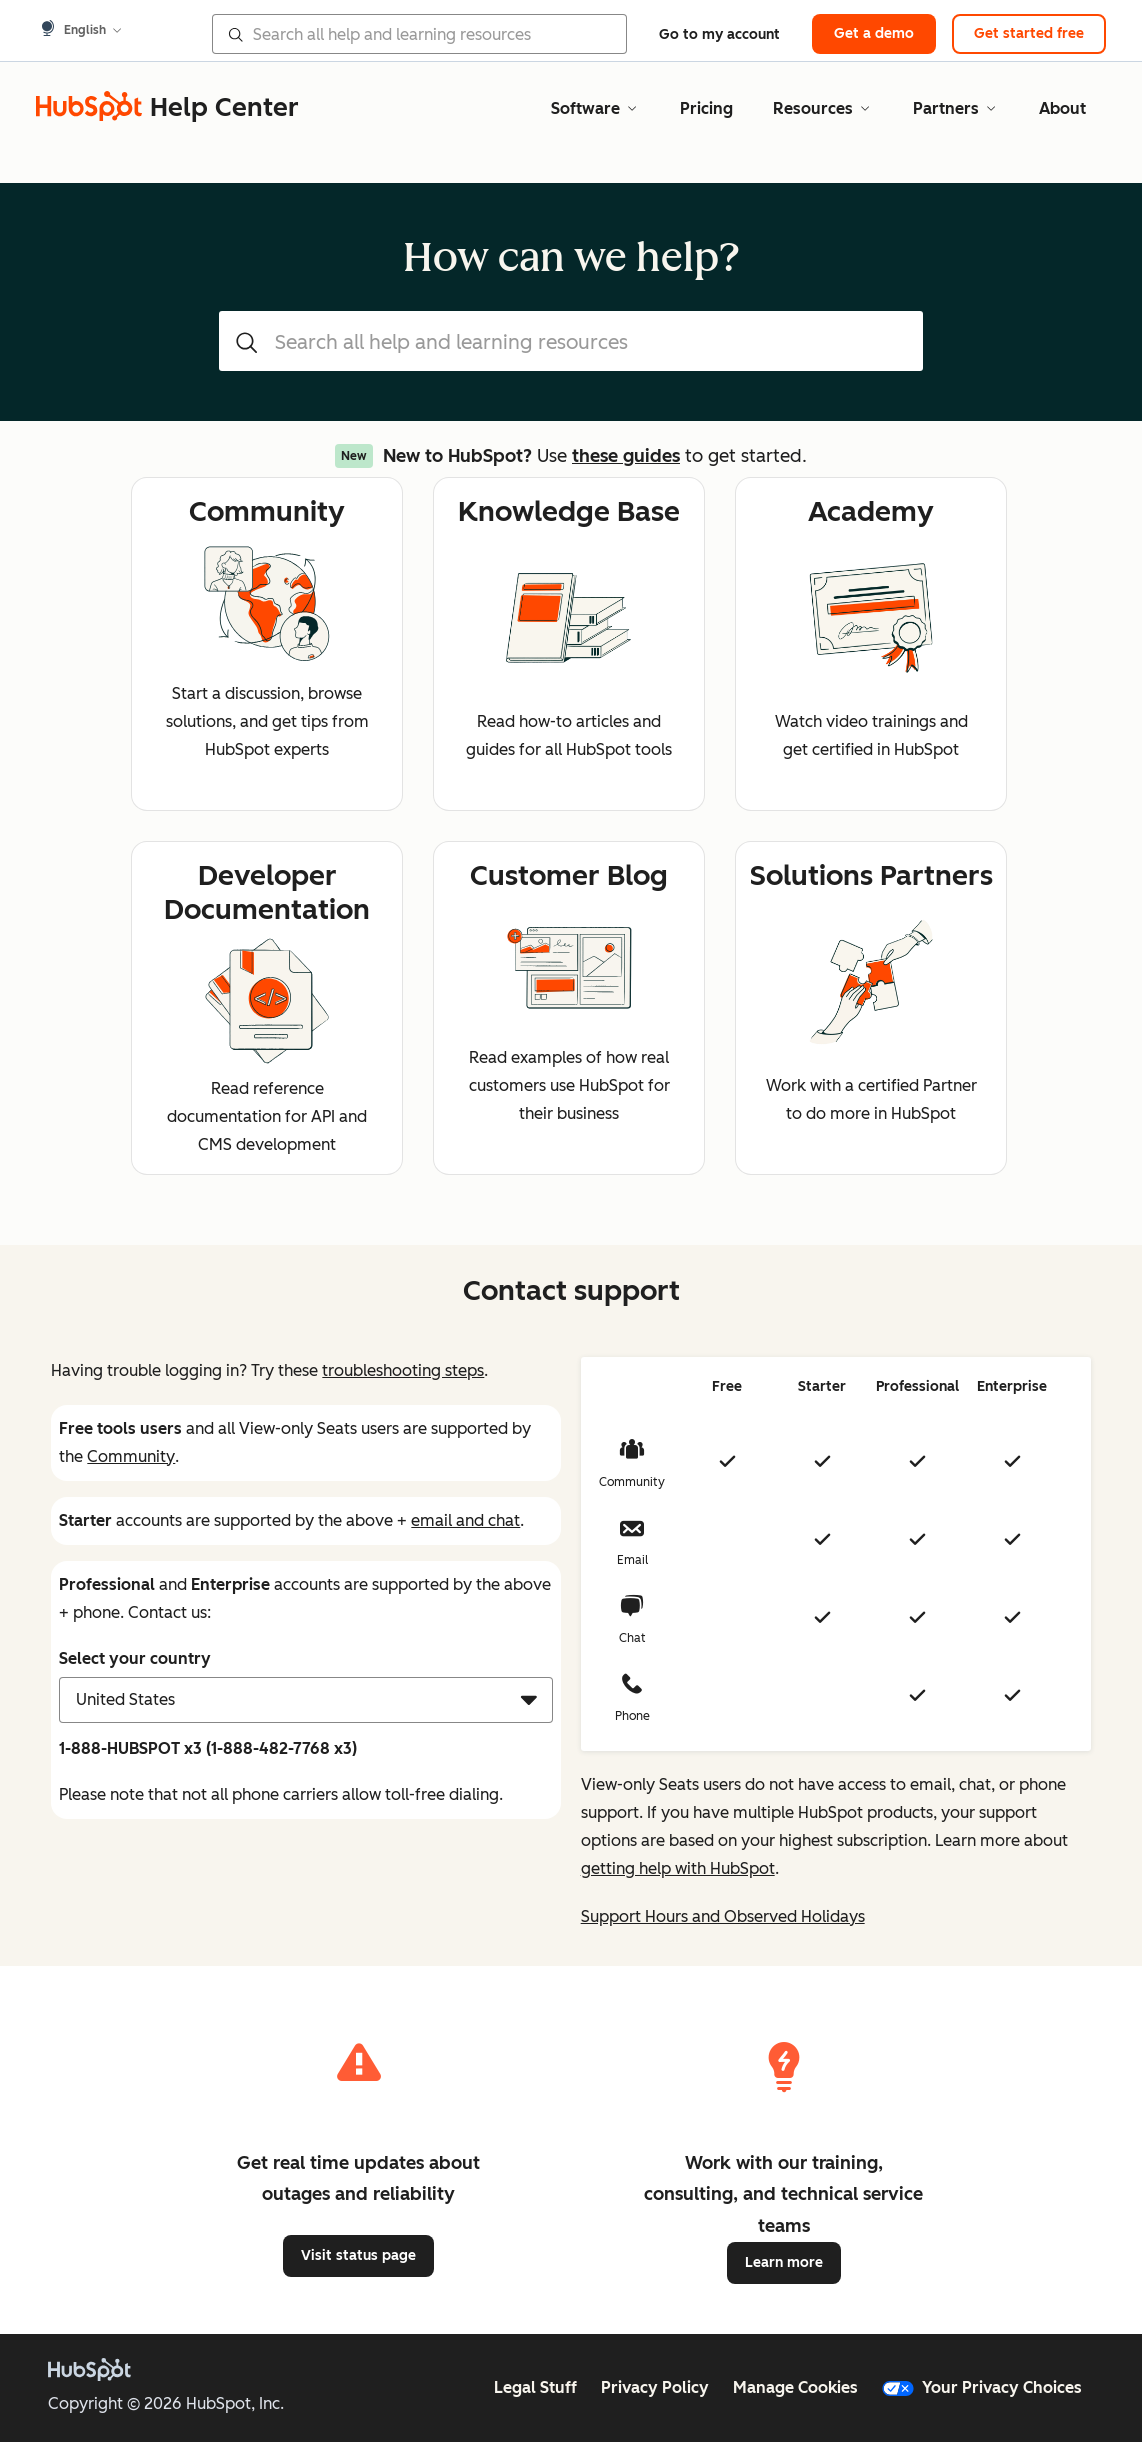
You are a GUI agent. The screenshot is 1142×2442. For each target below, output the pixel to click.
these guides (626, 456)
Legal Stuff (535, 2387)
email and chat (465, 1520)
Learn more (784, 2262)
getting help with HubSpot (678, 1868)
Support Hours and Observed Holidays (723, 1916)
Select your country (135, 1658)
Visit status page (358, 2255)
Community (131, 1456)
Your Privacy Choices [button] (982, 2387)
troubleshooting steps (403, 1370)
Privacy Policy (655, 2387)
